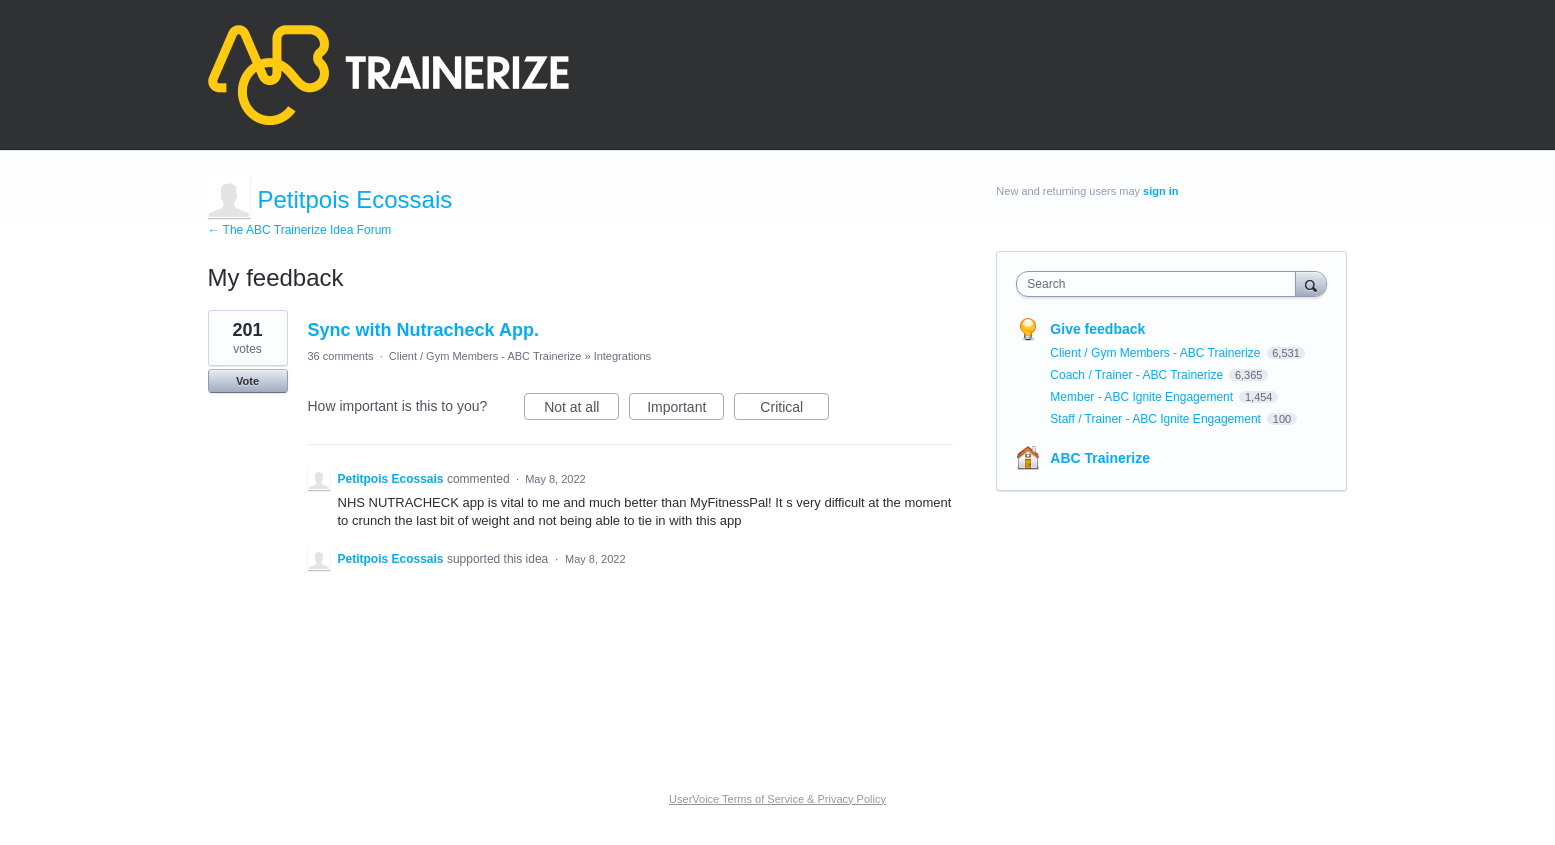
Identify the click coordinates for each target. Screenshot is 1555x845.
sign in (1160, 191)
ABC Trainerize (1100, 458)
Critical (794, 410)
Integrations (622, 356)
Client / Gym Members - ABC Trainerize (485, 356)
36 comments (341, 356)
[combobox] (1160, 284)
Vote (247, 381)
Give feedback (1097, 329)
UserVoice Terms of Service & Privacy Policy (777, 799)
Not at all (581, 410)
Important (685, 410)
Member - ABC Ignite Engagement (1143, 397)
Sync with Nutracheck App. (423, 330)
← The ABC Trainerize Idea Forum (300, 230)
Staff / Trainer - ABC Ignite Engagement (1157, 419)
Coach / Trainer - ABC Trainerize (1138, 375)
